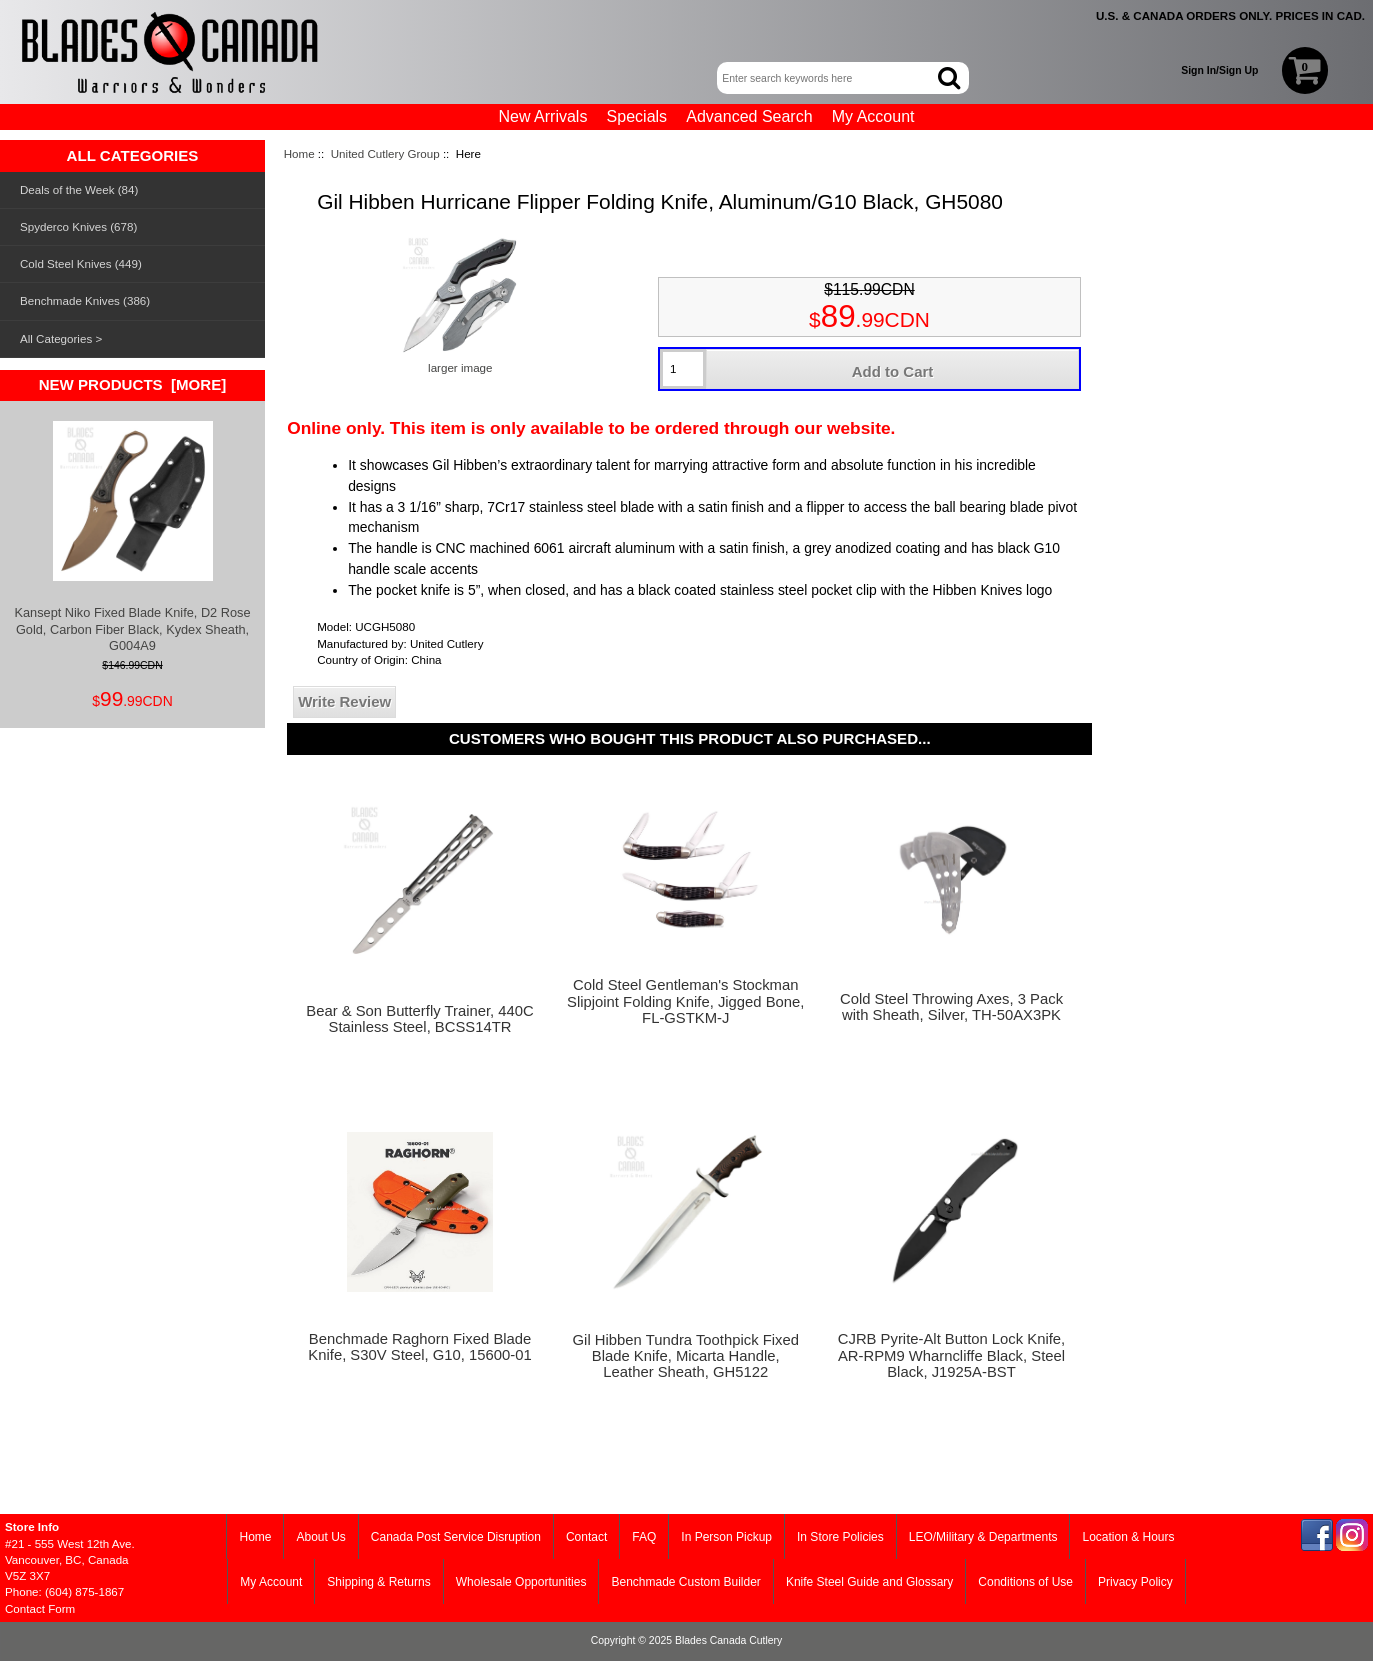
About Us (320, 1537)
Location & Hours (1128, 1537)
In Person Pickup (726, 1537)
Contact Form (40, 1608)
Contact (586, 1537)
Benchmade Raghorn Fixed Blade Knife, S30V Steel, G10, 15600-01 (419, 1347)
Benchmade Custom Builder (685, 1582)
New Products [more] (133, 384)
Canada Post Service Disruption (456, 1537)
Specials (637, 116)
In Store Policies (840, 1537)
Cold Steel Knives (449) (81, 263)
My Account (873, 116)
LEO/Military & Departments (983, 1537)
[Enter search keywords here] (828, 78)
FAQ (644, 1537)
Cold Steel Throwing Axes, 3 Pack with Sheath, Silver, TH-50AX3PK (951, 1007)
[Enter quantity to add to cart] (683, 369)
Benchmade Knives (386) (85, 300)
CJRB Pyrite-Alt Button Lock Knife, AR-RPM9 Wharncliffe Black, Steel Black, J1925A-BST (951, 1355)
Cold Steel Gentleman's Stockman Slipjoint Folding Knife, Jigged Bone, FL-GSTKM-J (685, 1001)
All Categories (56, 338)
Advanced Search (749, 116)
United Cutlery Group (385, 153)
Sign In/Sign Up (1219, 70)
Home (299, 153)
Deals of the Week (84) (79, 189)
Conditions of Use (1025, 1582)
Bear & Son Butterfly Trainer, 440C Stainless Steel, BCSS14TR (419, 1019)
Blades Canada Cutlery (728, 1640)
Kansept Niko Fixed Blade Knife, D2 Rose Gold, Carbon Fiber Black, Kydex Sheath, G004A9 (133, 537)
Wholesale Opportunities (521, 1582)
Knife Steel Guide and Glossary (869, 1582)
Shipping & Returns (378, 1582)
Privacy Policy (1135, 1582)
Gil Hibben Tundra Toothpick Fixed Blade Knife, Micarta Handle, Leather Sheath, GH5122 (686, 1356)
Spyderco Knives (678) (78, 226)
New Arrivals (543, 116)
